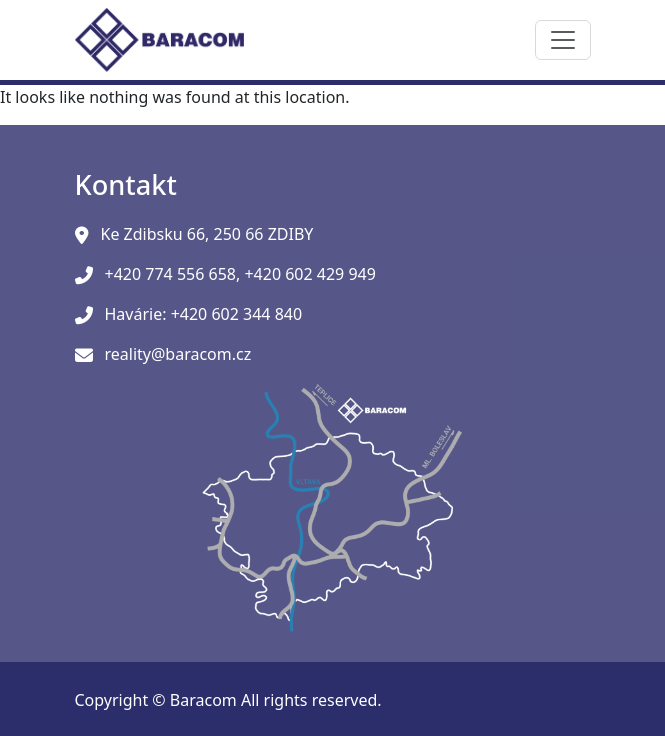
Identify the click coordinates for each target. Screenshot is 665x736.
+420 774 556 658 (170, 274)
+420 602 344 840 (236, 314)
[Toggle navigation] (563, 40)
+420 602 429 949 (309, 274)
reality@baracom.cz (178, 354)
